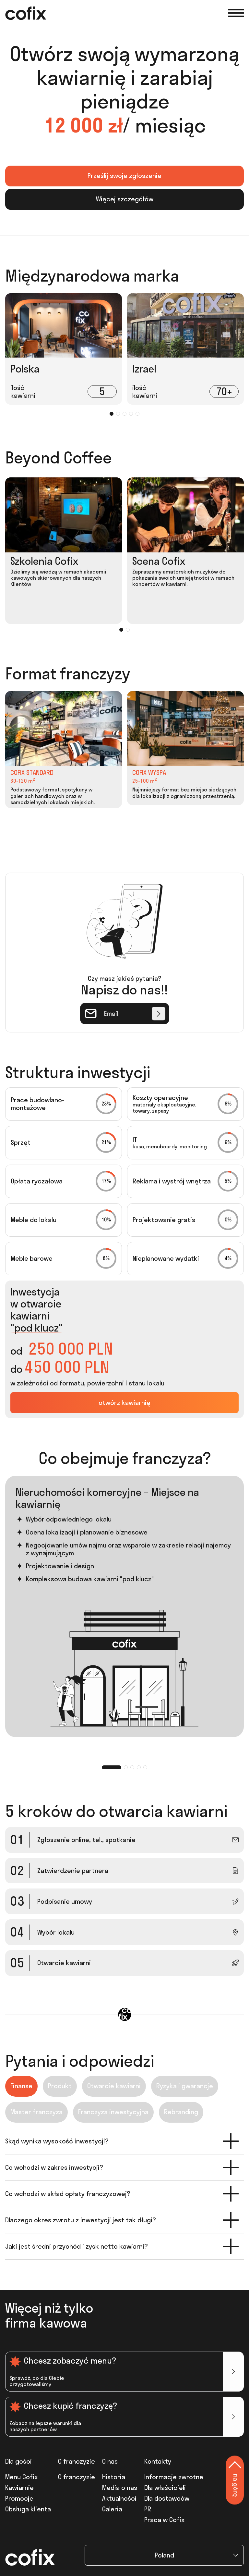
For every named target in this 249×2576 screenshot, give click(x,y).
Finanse (21, 2086)
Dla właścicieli (165, 2487)
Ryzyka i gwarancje (184, 2086)
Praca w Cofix (164, 2520)
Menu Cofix (21, 2477)
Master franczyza (36, 2112)
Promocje (19, 2498)
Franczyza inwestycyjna (113, 2112)
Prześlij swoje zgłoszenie (124, 175)
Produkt (60, 2086)
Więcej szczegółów (124, 199)
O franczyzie (76, 2477)
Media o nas (119, 2487)
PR (147, 2509)
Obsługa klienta (28, 2509)
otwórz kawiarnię (124, 1402)
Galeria (112, 2509)
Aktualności (119, 2498)
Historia (113, 2477)
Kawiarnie (19, 2487)
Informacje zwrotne (173, 2477)
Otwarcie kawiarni (114, 2086)
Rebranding (181, 2112)
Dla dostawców (166, 2498)
